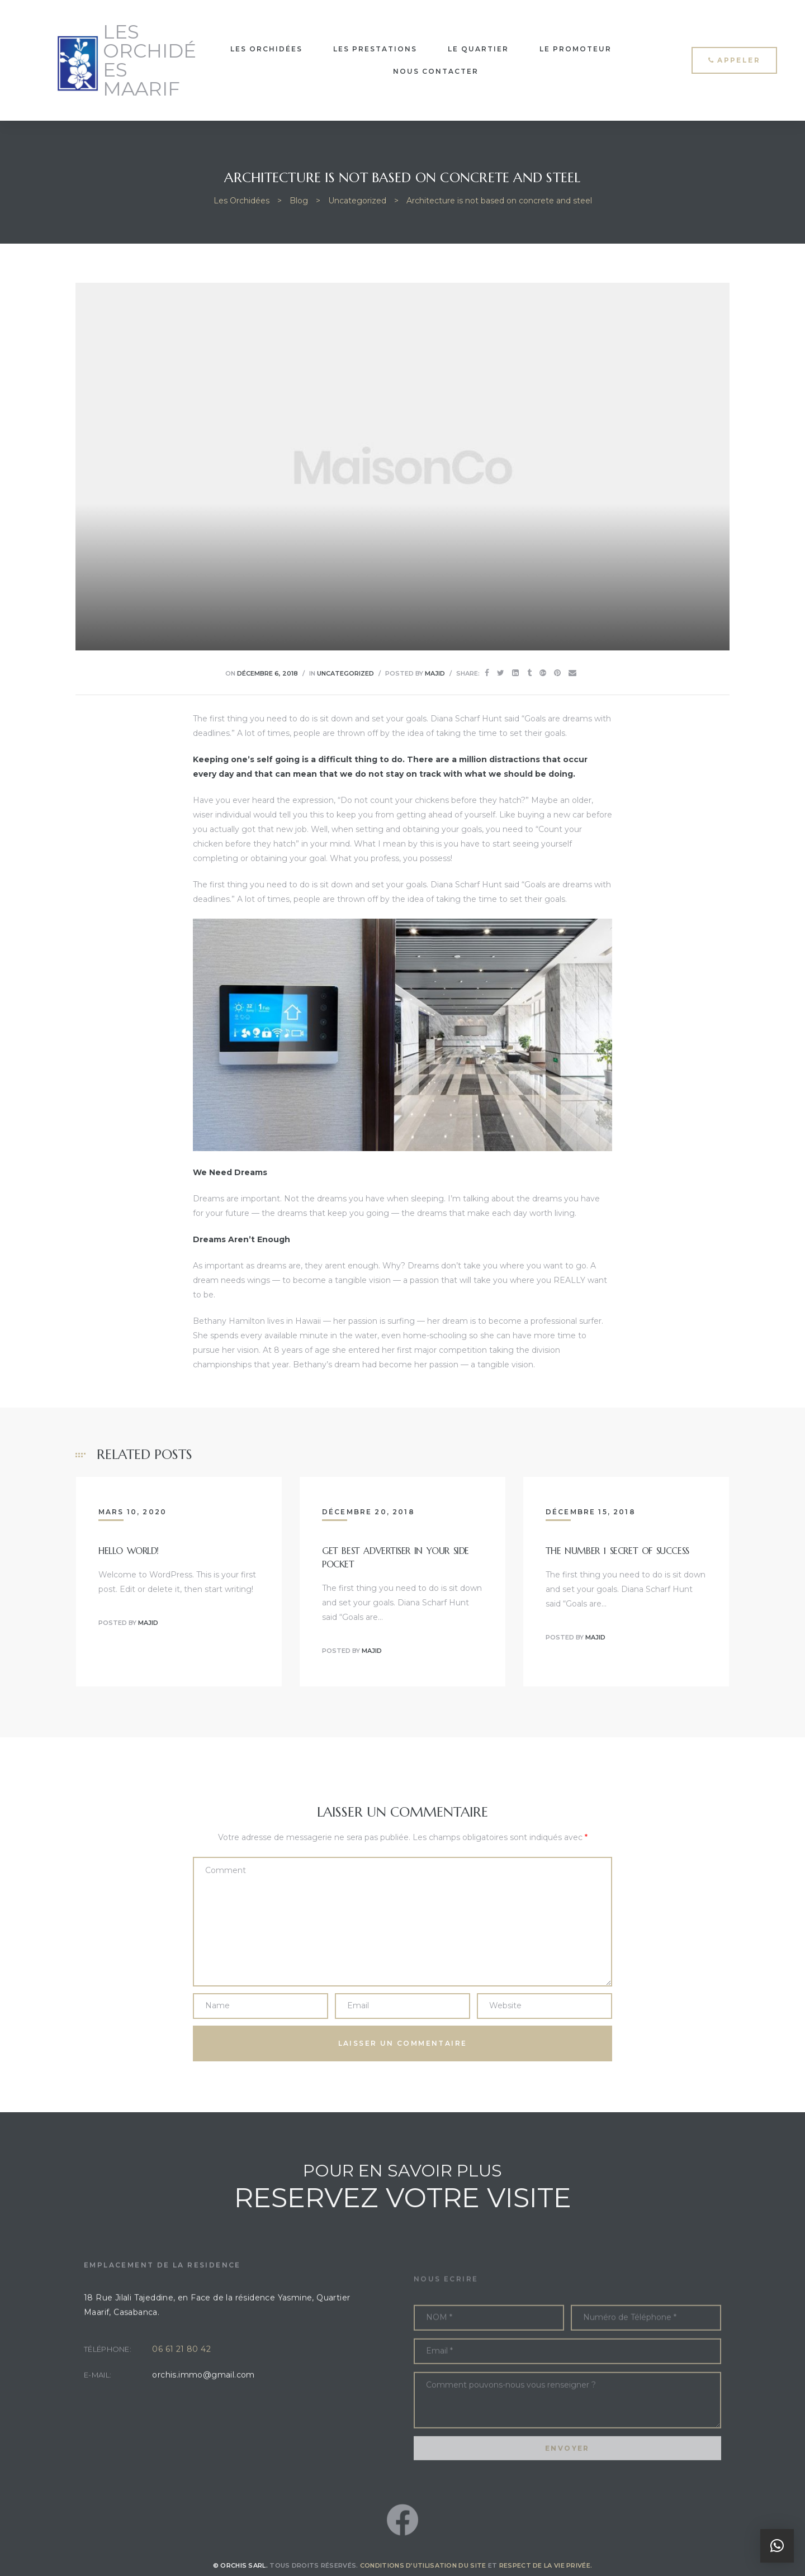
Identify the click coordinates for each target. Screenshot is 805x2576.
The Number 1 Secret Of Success (617, 1550)
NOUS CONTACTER (436, 71)
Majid (435, 673)
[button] (734, 60)
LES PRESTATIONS (375, 49)
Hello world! (128, 1550)
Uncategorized (345, 673)
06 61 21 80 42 (181, 2383)
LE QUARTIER (478, 49)
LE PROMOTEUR (575, 49)
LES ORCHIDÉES (266, 49)
